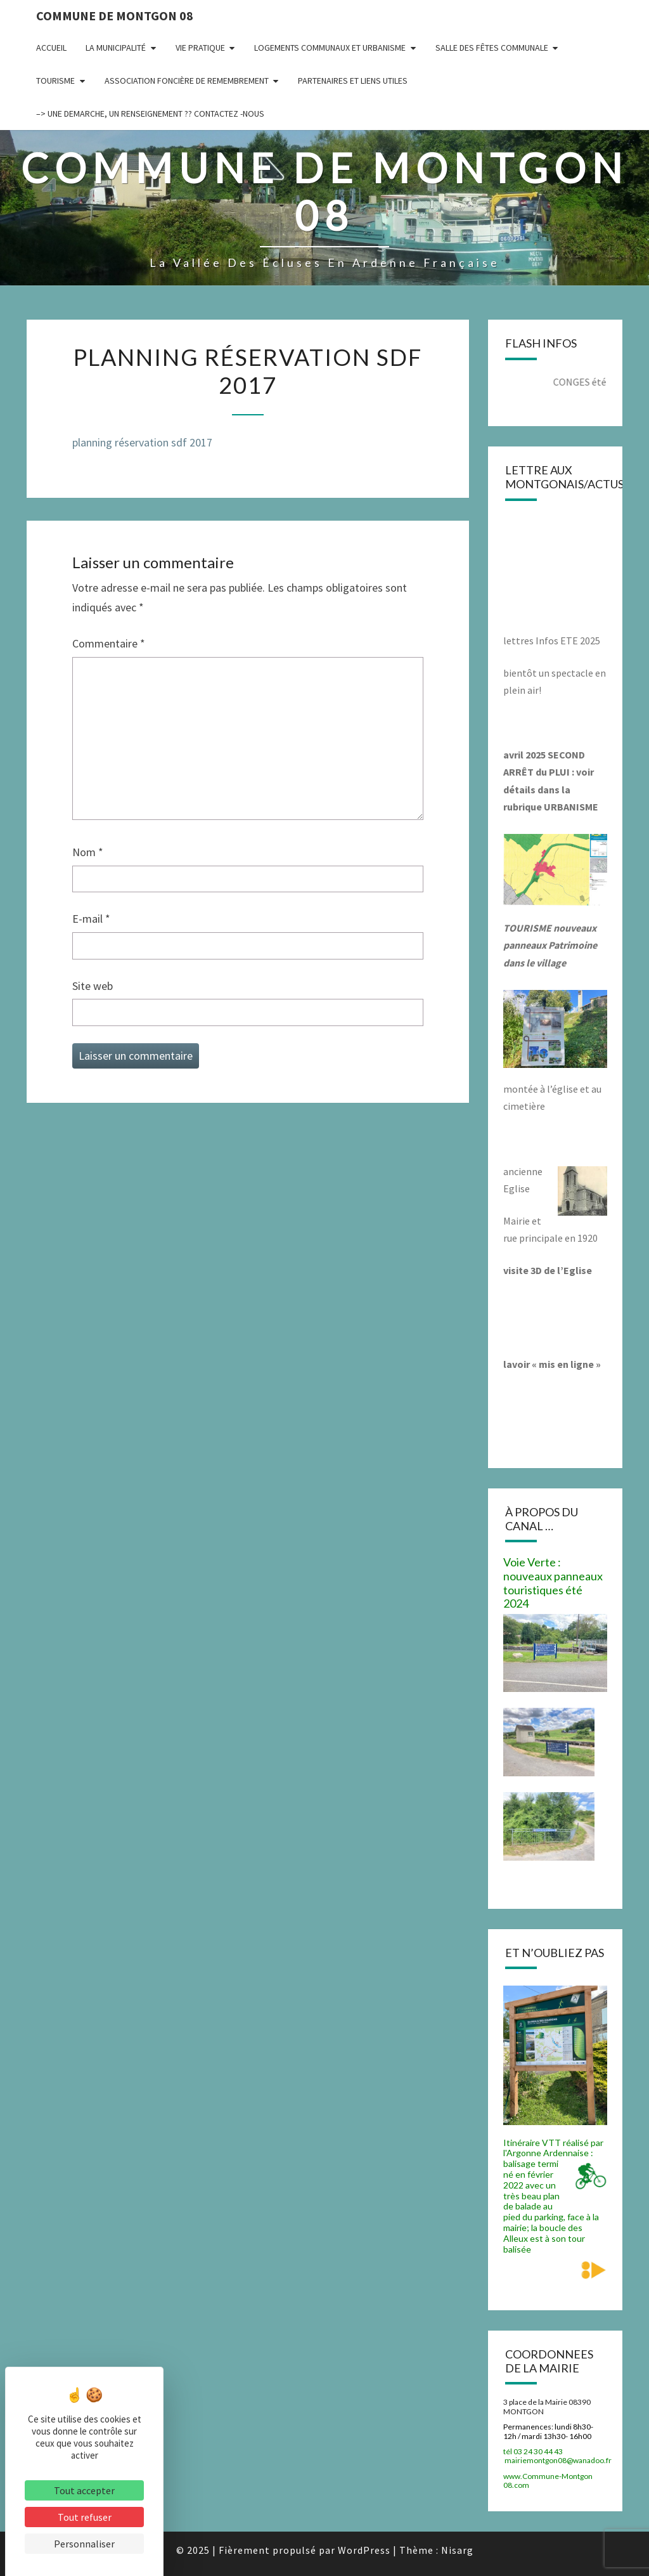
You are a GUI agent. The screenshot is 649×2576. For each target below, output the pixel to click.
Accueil (51, 47)
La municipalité (116, 47)
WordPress (364, 2550)
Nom (87, 852)
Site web (92, 986)
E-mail (91, 918)
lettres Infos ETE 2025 (551, 640)
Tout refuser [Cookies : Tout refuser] (85, 2517)
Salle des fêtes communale (491, 47)
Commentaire (108, 643)
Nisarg (457, 2550)
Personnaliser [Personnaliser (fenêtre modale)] (84, 2543)
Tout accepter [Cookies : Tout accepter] (84, 2490)
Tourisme (55, 80)
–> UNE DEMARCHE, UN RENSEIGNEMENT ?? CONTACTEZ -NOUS (150, 113)
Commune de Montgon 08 (114, 15)
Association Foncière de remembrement (187, 80)
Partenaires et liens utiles (353, 80)
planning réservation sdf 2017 (142, 442)
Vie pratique (200, 47)
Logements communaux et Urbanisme (330, 47)
